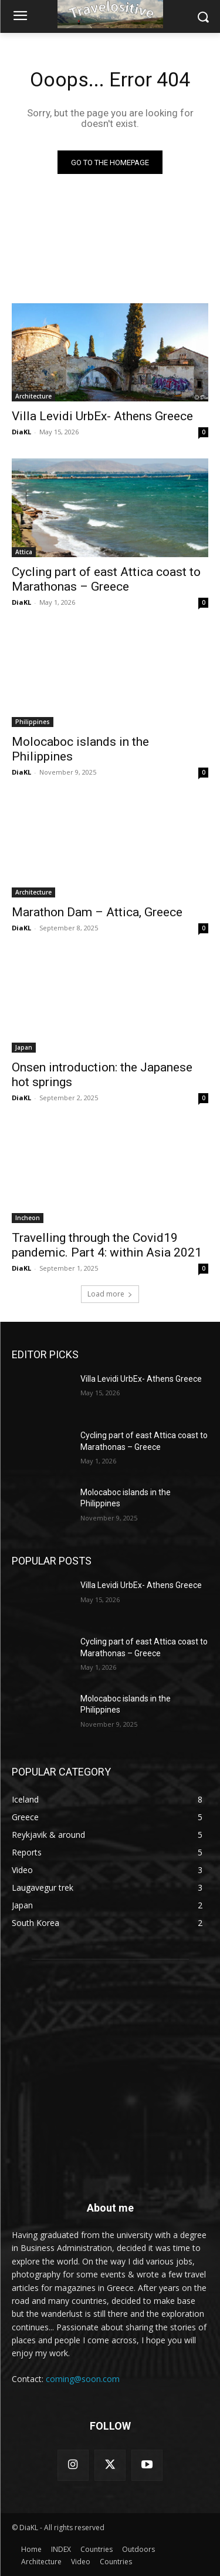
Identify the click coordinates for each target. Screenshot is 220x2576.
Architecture (33, 396)
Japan (23, 1047)
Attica (23, 552)
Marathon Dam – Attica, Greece (97, 912)
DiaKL (21, 431)
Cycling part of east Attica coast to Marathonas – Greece (106, 579)
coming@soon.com (83, 2378)
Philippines (32, 722)
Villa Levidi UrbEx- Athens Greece (102, 416)
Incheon (27, 1218)
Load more (110, 1294)
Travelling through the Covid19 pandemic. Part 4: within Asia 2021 (107, 1245)
